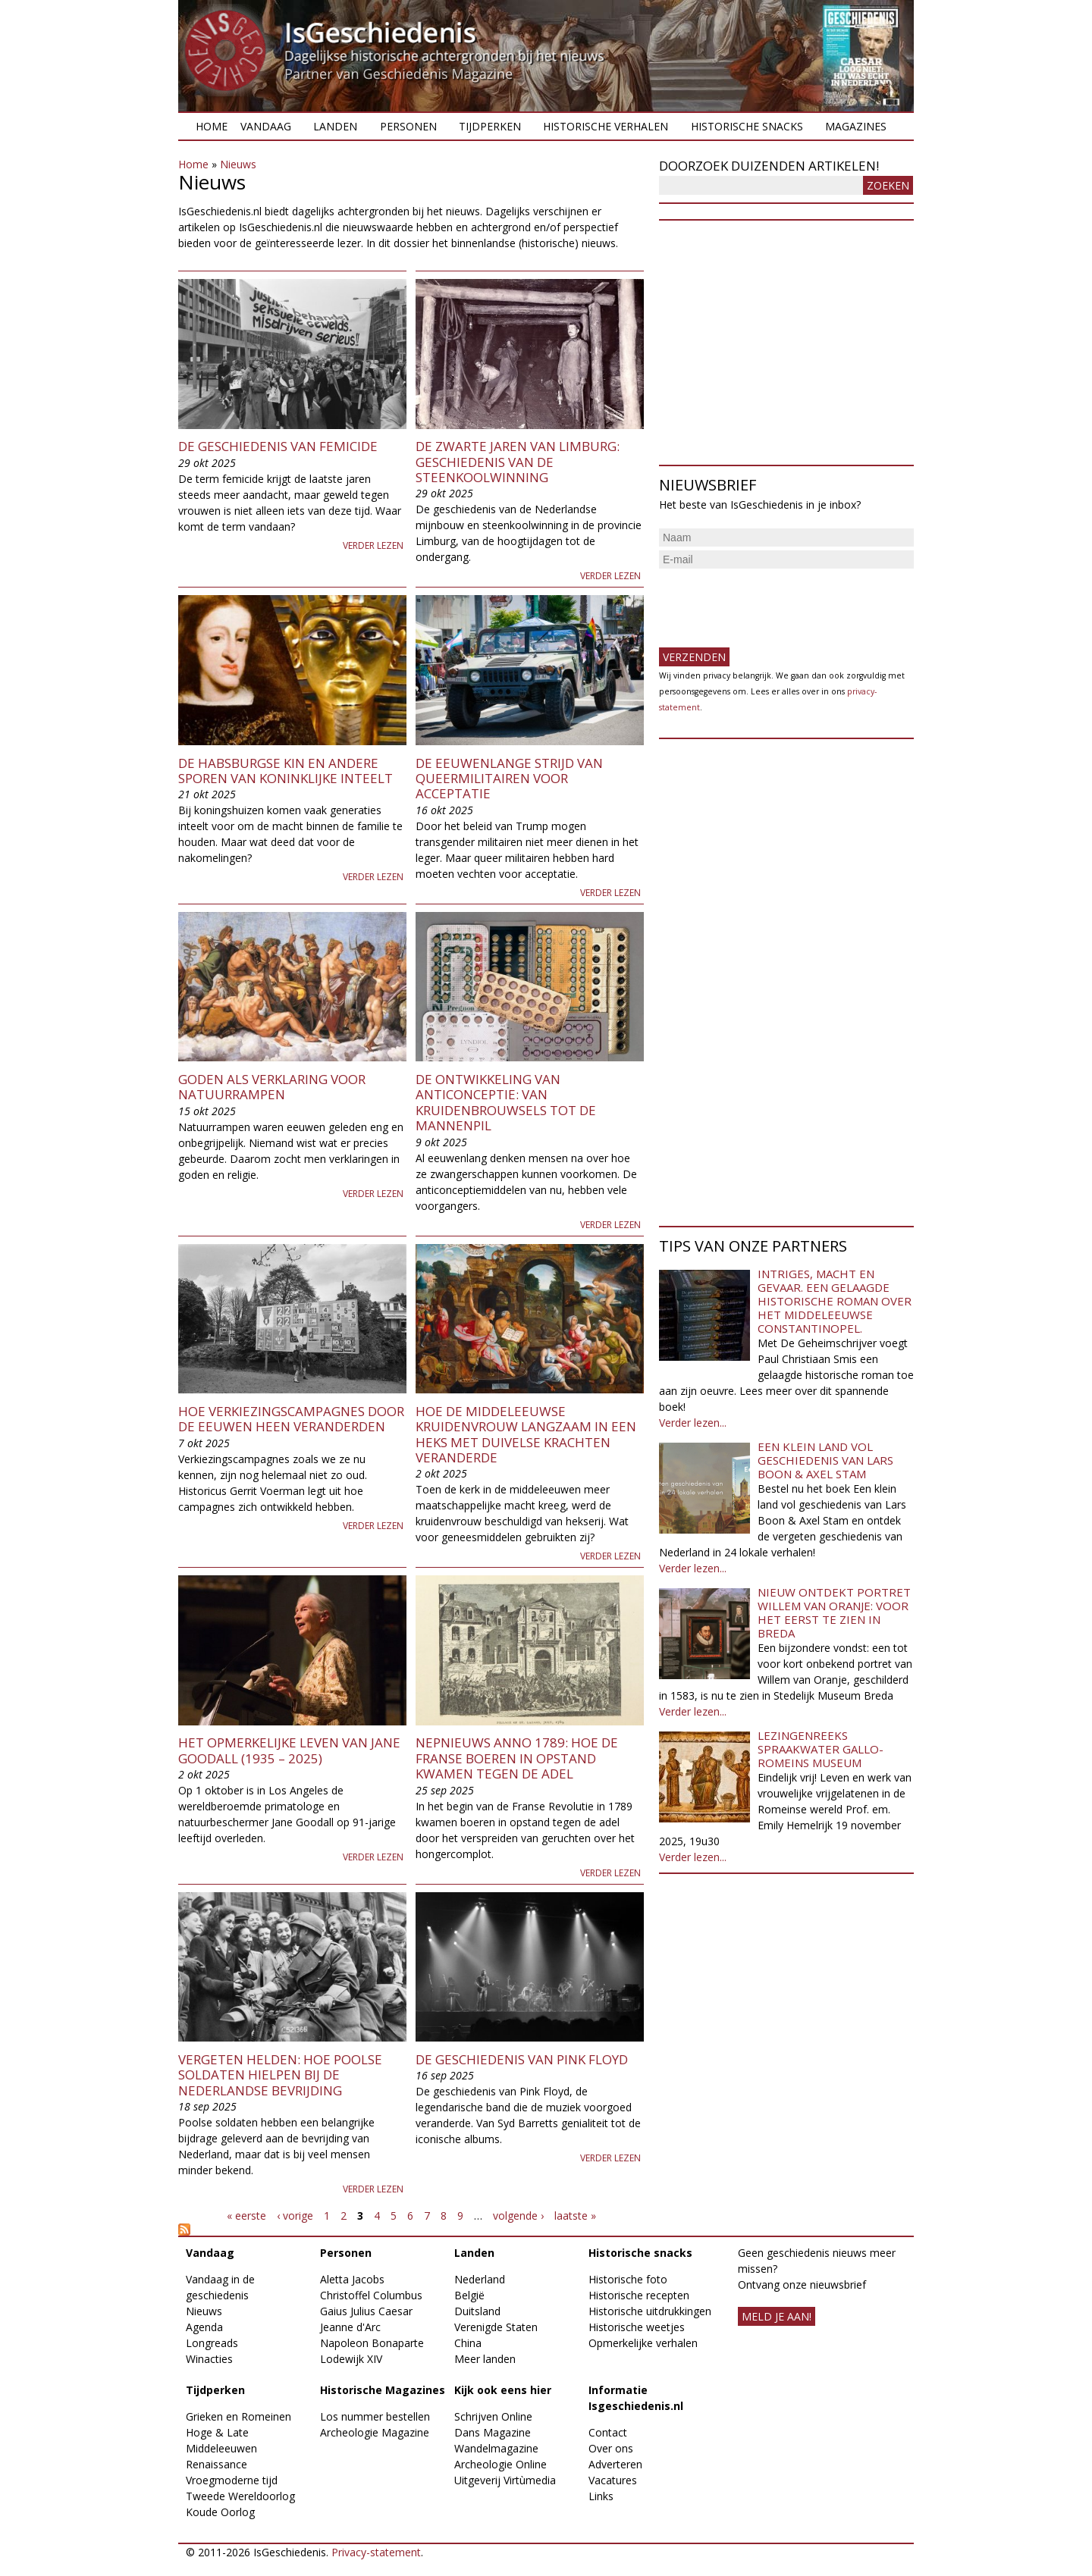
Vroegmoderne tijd (232, 2480)
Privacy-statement (376, 2552)
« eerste (246, 2215)
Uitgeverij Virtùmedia (505, 2480)
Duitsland (477, 2311)
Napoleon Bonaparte (372, 2343)
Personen (408, 126)
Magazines (855, 126)
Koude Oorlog (220, 2512)
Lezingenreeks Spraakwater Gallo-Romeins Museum (820, 1749)
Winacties (209, 2359)
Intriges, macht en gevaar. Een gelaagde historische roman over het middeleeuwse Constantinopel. (835, 1301)
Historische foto (627, 2279)
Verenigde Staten (496, 2327)
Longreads (212, 2343)
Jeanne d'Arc (350, 2327)
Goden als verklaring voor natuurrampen (272, 1086)
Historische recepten (638, 2295)
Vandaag (265, 126)
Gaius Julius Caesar (366, 2311)
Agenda (204, 2327)
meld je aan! (776, 2316)
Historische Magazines (382, 2390)
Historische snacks (747, 126)
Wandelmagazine (496, 2448)
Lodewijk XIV (351, 2359)
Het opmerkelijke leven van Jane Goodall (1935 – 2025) (289, 1750)
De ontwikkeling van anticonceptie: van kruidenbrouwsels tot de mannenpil (506, 1102)
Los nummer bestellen (375, 2416)
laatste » (575, 2215)
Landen (335, 126)
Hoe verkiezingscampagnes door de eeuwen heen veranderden (291, 1418)
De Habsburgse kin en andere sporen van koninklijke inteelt (285, 770)
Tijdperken (490, 126)
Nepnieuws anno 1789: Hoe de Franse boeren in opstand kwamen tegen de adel (517, 1758)
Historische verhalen (605, 126)
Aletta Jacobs (352, 2279)
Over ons (610, 2448)
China (468, 2343)
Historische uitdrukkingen (649, 2311)
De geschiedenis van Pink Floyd (522, 2059)
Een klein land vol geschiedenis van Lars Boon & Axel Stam (825, 1460)
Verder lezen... (692, 1422)
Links (600, 2496)
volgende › (518, 2215)
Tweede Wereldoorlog (240, 2496)
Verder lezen (373, 545)
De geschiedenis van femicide (278, 446)
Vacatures (612, 2480)
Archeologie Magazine (374, 2432)
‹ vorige (295, 2215)
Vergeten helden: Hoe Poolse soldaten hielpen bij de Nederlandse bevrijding (280, 2075)
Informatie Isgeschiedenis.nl (635, 2398)
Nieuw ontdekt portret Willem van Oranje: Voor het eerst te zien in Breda (834, 1612)
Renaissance (216, 2464)
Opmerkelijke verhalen (643, 2343)
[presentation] (774, 601)
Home (212, 126)
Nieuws (238, 164)
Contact (607, 2432)
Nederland (479, 2279)
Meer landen (485, 2359)
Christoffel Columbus (371, 2295)
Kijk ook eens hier (502, 2390)
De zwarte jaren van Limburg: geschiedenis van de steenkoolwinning (518, 461)
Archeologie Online (500, 2464)
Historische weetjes (636, 2327)
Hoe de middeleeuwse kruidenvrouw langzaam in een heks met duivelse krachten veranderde (526, 1434)
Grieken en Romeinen (238, 2416)
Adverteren (615, 2464)
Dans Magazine (492, 2432)
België (469, 2295)
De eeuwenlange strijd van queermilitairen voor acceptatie (509, 778)
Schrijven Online (493, 2416)
